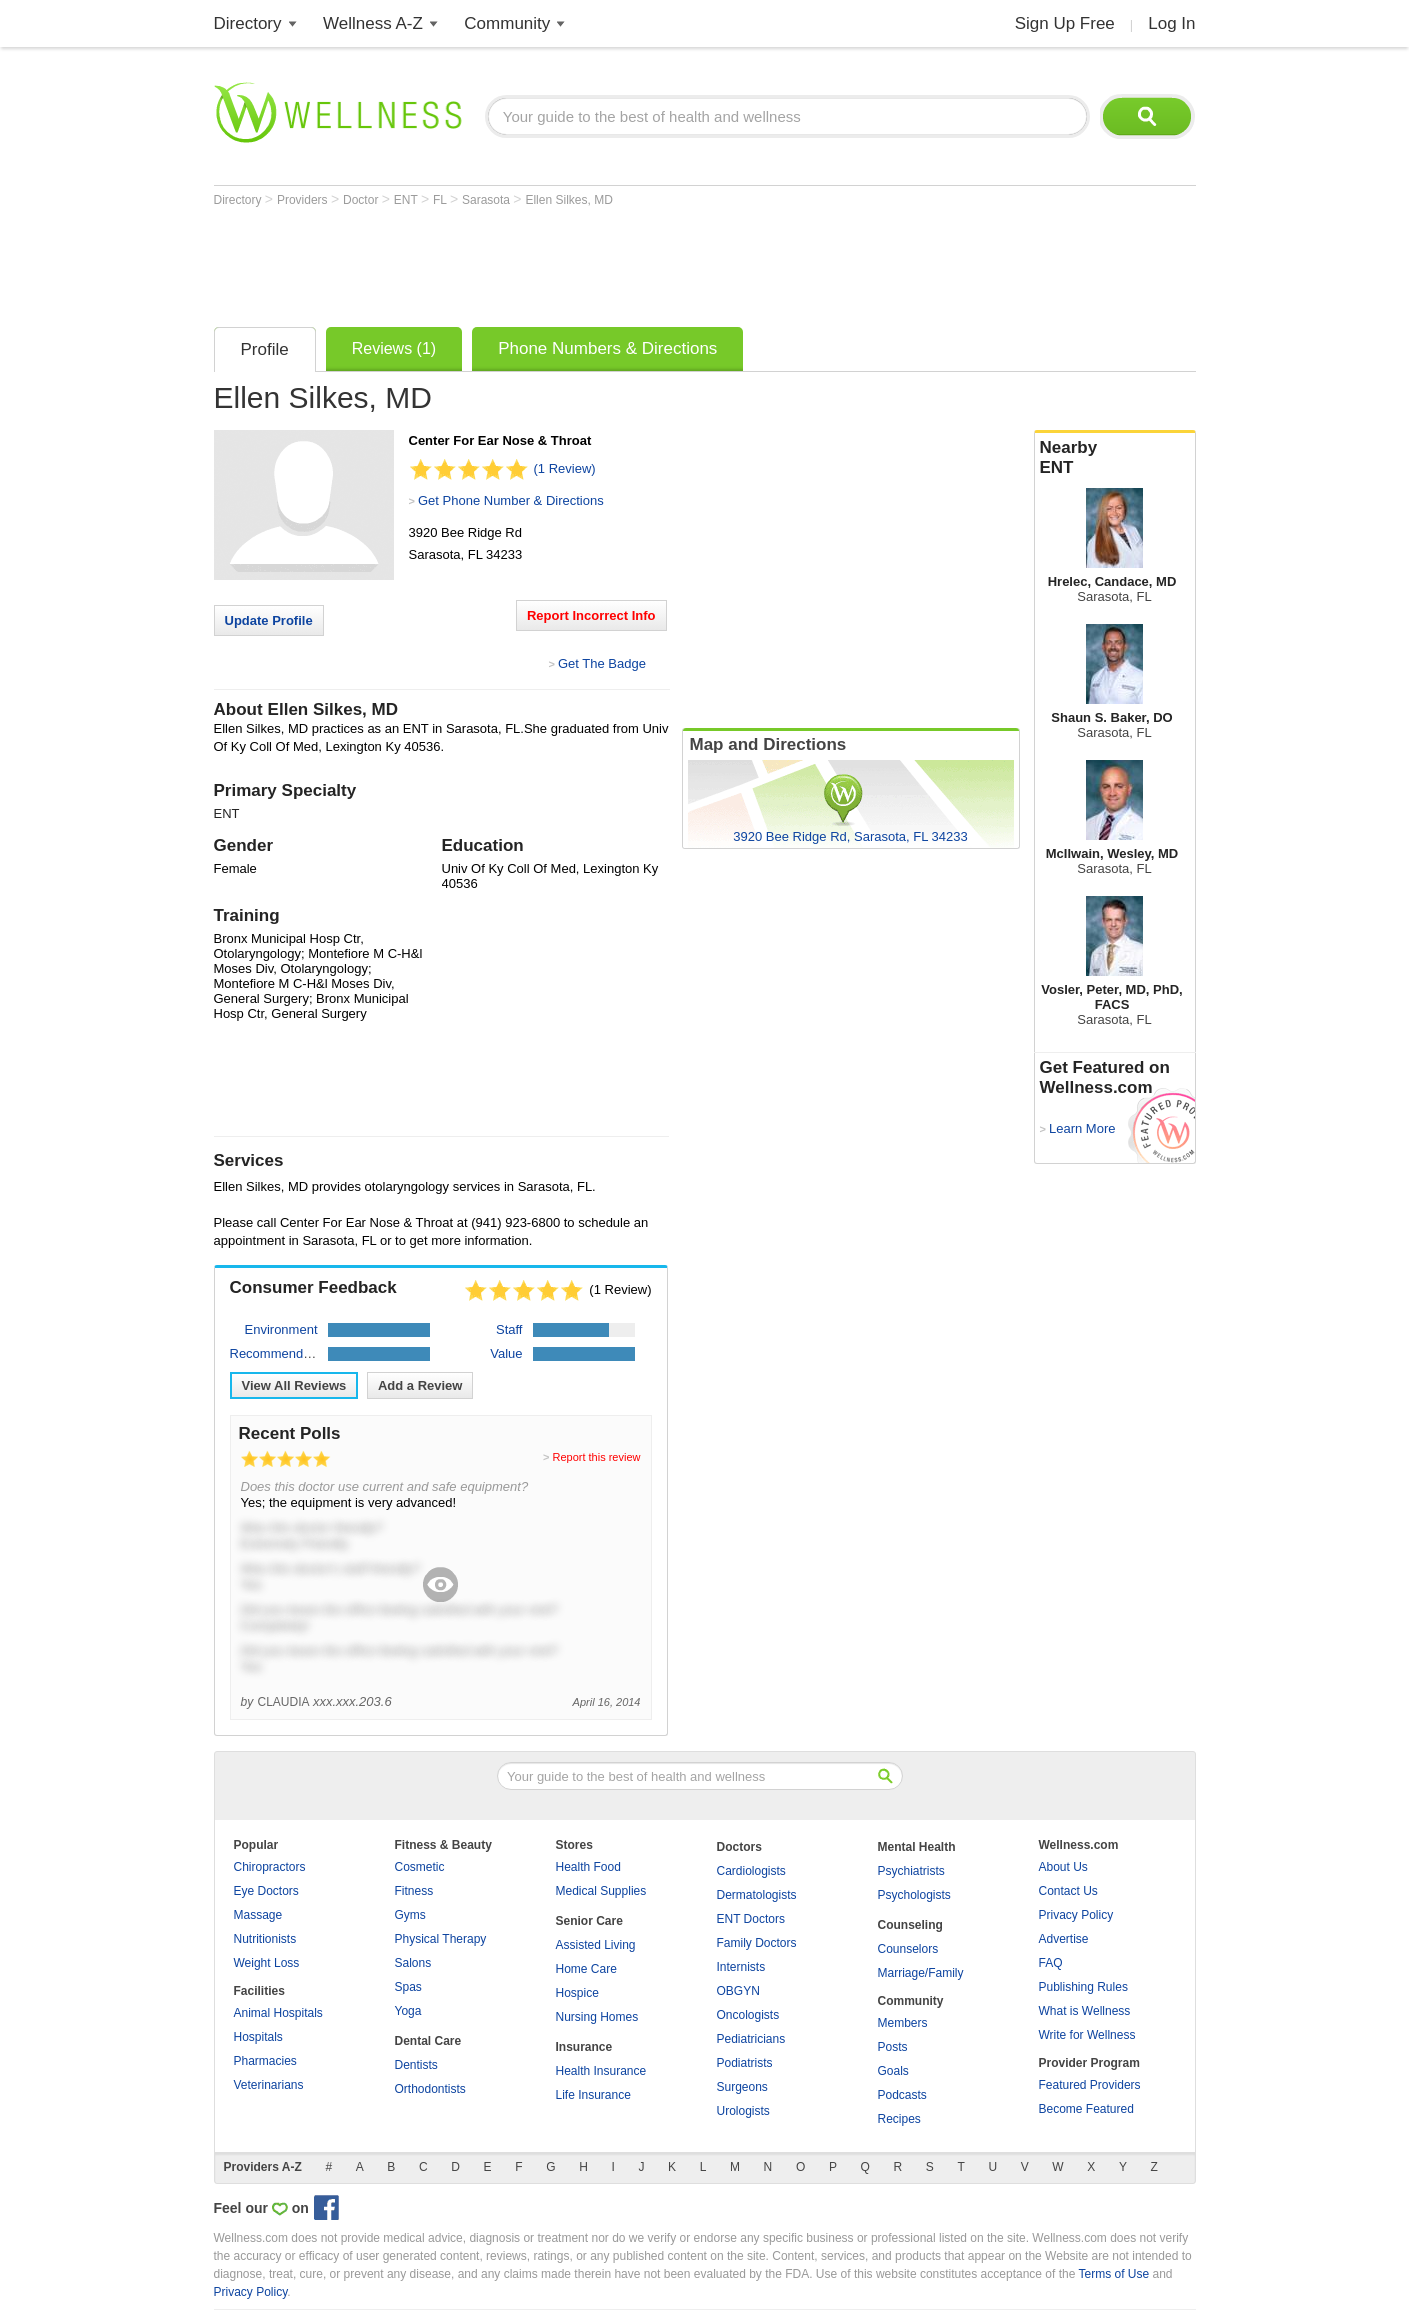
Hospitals (258, 2037)
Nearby (1115, 458)
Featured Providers (1090, 2085)
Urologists (743, 2111)
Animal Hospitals (278, 2013)
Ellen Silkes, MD (568, 200)
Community (507, 23)
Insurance (584, 2047)
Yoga (408, 2011)
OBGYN (738, 1991)
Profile (265, 349)
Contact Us (1068, 1891)
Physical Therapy (441, 1939)
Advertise (1064, 1939)
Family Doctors (757, 1943)
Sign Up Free (1065, 23)
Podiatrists (745, 2063)
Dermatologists (757, 1895)
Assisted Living (596, 1945)
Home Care (586, 1969)
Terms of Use (1113, 2274)
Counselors (908, 1949)
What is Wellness (1085, 2011)
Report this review (596, 1457)
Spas (408, 1987)
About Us (1063, 1867)
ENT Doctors (751, 1919)
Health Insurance (601, 2071)
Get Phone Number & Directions (511, 500)
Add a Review (420, 1385)
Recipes (899, 2119)
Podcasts (902, 2095)
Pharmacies (265, 2061)
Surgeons (742, 2087)
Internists (741, 1967)
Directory (248, 23)
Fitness (414, 1891)
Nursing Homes (597, 2017)
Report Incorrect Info (591, 615)
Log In (1171, 23)
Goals (893, 2071)
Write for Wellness (1087, 2035)
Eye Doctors (266, 1891)
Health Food (588, 1867)
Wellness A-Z (373, 23)
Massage (258, 1915)
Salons (413, 1963)
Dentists (416, 2065)
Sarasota (487, 200)
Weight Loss (267, 1963)
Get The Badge (602, 663)
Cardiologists (751, 1871)
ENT (407, 200)
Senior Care (589, 1921)
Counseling (910, 1925)
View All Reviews (294, 1385)
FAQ (1051, 1963)
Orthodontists (430, 2089)
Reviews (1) (394, 348)
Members (903, 2023)
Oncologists (748, 2015)
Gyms (410, 1915)
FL (441, 200)
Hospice (577, 1993)
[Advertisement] (578, 262)
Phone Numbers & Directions (607, 348)
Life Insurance (593, 2095)
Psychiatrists (911, 1871)
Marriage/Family (921, 1973)
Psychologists (914, 1895)
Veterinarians (269, 2085)
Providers (304, 200)
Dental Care (428, 2041)
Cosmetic (420, 1867)
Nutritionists (265, 1939)
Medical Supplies (601, 1891)
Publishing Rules (1083, 1987)
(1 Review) (565, 468)
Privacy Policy (1076, 1915)
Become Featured (1086, 2109)
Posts (893, 2047)
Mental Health (917, 1847)
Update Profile (269, 620)
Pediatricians (751, 2039)
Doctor (362, 200)
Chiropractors (270, 1867)
